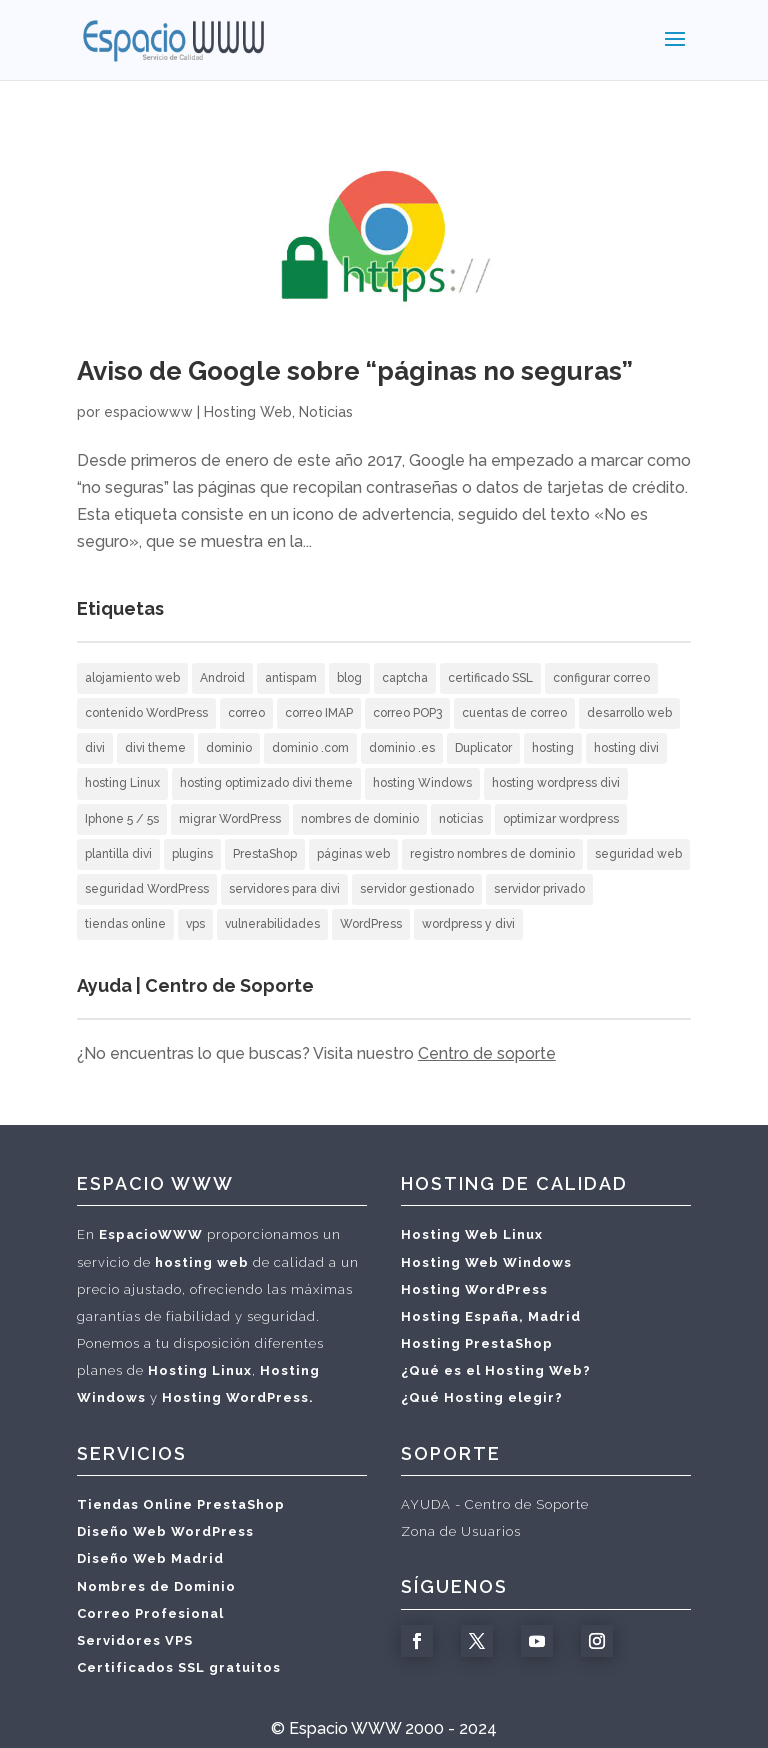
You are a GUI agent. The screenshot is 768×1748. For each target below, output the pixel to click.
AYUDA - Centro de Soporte (495, 1504)
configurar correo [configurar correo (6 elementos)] (601, 678)
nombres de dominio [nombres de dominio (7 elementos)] (360, 819)
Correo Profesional (150, 1613)
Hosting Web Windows (486, 1262)
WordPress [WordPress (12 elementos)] (371, 924)
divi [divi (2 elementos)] (95, 748)
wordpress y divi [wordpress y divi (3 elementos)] (468, 924)
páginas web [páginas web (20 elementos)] (353, 854)
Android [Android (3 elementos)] (222, 678)
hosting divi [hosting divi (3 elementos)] (626, 748)
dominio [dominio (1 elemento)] (229, 748)
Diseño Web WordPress (165, 1531)
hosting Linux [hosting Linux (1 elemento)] (122, 783)
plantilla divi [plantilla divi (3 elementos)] (118, 854)
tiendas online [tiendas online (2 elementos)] (125, 924)
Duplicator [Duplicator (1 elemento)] (483, 748)
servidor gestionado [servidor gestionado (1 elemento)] (417, 889)
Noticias (326, 412)
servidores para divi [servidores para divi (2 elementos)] (284, 889)
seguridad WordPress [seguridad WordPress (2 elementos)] (147, 889)
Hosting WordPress (474, 1289)
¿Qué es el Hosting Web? (496, 1370)
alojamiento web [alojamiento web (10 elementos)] (132, 678)
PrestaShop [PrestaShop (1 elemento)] (265, 854)
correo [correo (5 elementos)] (246, 713)
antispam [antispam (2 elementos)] (291, 678)
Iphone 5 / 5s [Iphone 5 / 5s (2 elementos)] (122, 819)
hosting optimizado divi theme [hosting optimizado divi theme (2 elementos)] (266, 783)
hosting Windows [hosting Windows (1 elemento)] (422, 783)
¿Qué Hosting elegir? (482, 1397)
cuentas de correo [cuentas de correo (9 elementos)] (514, 713)
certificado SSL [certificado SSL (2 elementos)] (490, 678)
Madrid (554, 1316)
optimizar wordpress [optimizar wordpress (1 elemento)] (561, 819)
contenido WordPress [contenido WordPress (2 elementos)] (146, 713)
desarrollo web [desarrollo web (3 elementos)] (629, 713)
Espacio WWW (345, 1728)
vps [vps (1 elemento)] (195, 924)
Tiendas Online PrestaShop (181, 1504)
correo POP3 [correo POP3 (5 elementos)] (407, 713)
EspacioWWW (151, 1234)
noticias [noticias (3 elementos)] (461, 819)
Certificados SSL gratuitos (179, 1667)
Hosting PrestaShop (477, 1343)
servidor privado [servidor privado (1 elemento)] (539, 889)
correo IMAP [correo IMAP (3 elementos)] (319, 713)
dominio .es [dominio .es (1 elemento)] (402, 748)
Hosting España (460, 1316)
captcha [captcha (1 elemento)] (405, 678)
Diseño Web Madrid (150, 1558)
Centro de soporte (487, 1053)
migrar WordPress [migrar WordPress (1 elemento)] (230, 819)
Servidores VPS (135, 1640)
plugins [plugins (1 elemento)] (192, 854)
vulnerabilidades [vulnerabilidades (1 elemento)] (272, 924)
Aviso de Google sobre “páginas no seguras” (355, 371)
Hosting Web (248, 412)
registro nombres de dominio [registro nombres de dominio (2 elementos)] (492, 854)
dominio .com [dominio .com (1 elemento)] (310, 748)
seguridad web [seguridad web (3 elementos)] (638, 854)
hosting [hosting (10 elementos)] (553, 748)
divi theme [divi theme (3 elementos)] (155, 748)
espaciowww (148, 412)
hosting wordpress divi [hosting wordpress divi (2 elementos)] (556, 783)
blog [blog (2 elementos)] (349, 678)
